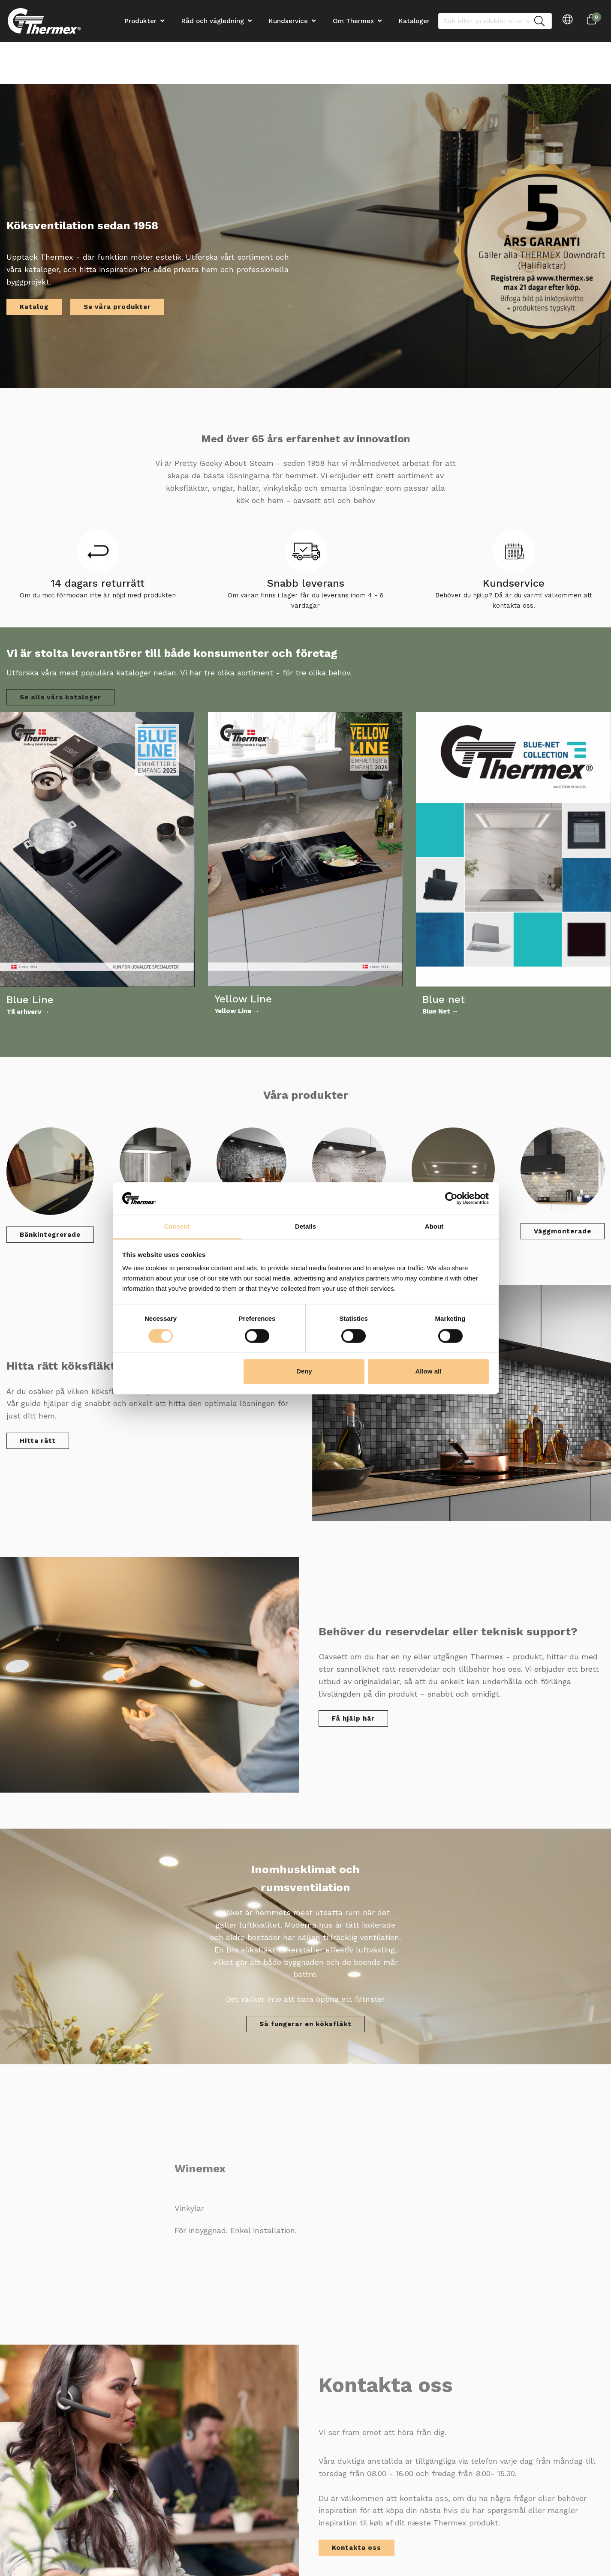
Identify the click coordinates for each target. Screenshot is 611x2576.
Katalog (34, 307)
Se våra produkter (117, 307)
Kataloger (414, 21)
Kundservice (288, 21)
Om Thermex (353, 21)
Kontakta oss (356, 2548)
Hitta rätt (38, 1441)
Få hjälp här (353, 1718)
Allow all (428, 1371)
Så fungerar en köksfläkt (305, 2024)
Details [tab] (305, 1226)
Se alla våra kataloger (60, 697)
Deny (304, 1371)
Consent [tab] (177, 1226)
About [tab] (434, 1226)
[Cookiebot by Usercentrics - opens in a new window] (451, 1198)
